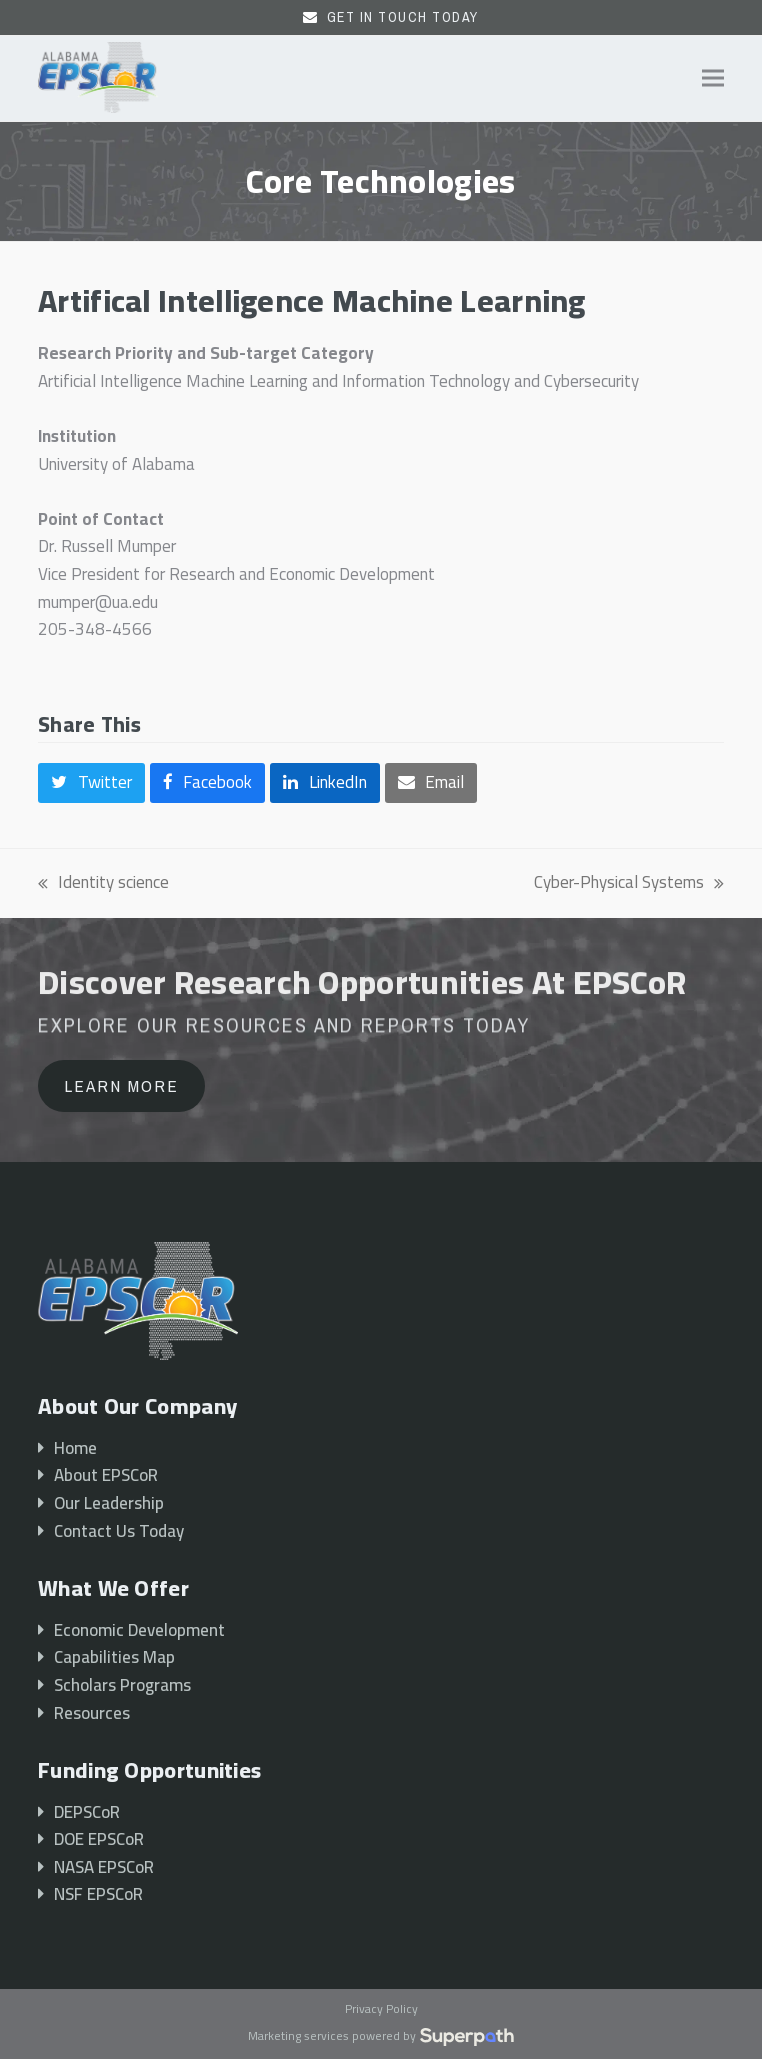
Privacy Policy (381, 2010)
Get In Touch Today (403, 17)
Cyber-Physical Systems (629, 883)
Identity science (103, 883)
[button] (713, 78)
